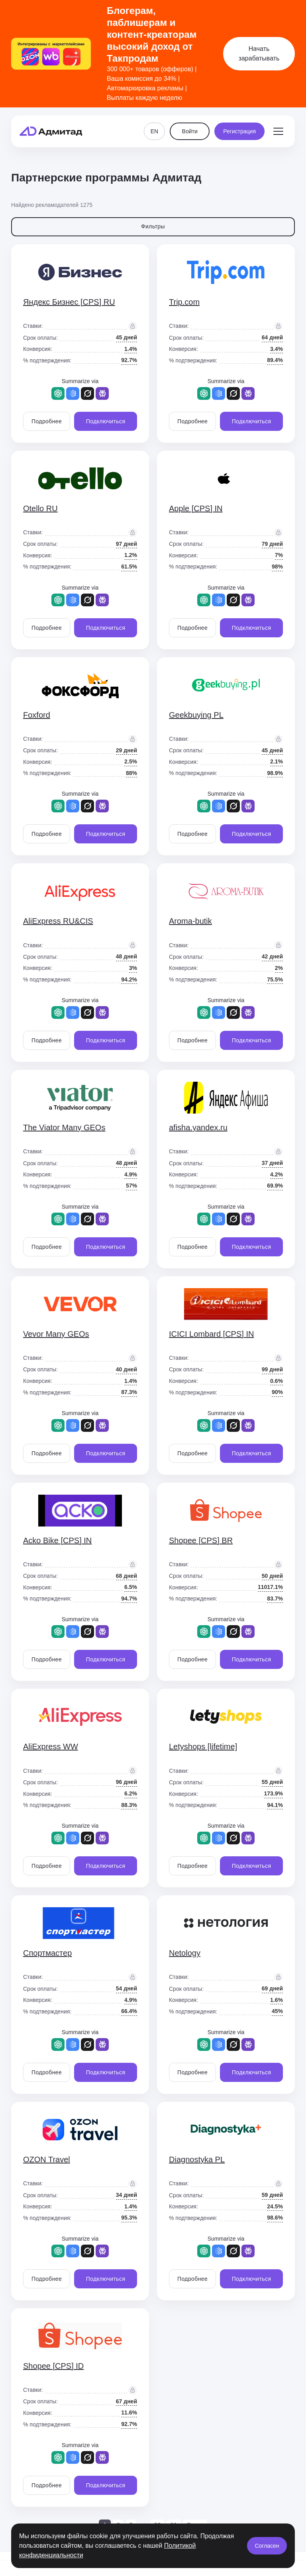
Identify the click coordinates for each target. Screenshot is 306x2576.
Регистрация (239, 131)
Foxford (36, 715)
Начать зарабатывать (259, 53)
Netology (184, 1953)
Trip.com (184, 302)
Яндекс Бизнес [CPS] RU (69, 302)
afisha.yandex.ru (198, 1127)
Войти (190, 131)
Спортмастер (47, 1953)
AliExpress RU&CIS (58, 921)
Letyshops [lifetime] (203, 1746)
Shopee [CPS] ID (53, 2366)
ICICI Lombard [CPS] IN (211, 1334)
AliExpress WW (50, 1746)
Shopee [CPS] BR (201, 1540)
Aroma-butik (190, 921)
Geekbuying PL (196, 715)
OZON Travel (46, 2159)
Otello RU (40, 508)
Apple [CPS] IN (196, 508)
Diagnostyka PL (197, 2159)
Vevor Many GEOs (56, 1334)
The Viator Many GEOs (64, 1127)
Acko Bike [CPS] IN (57, 1540)
